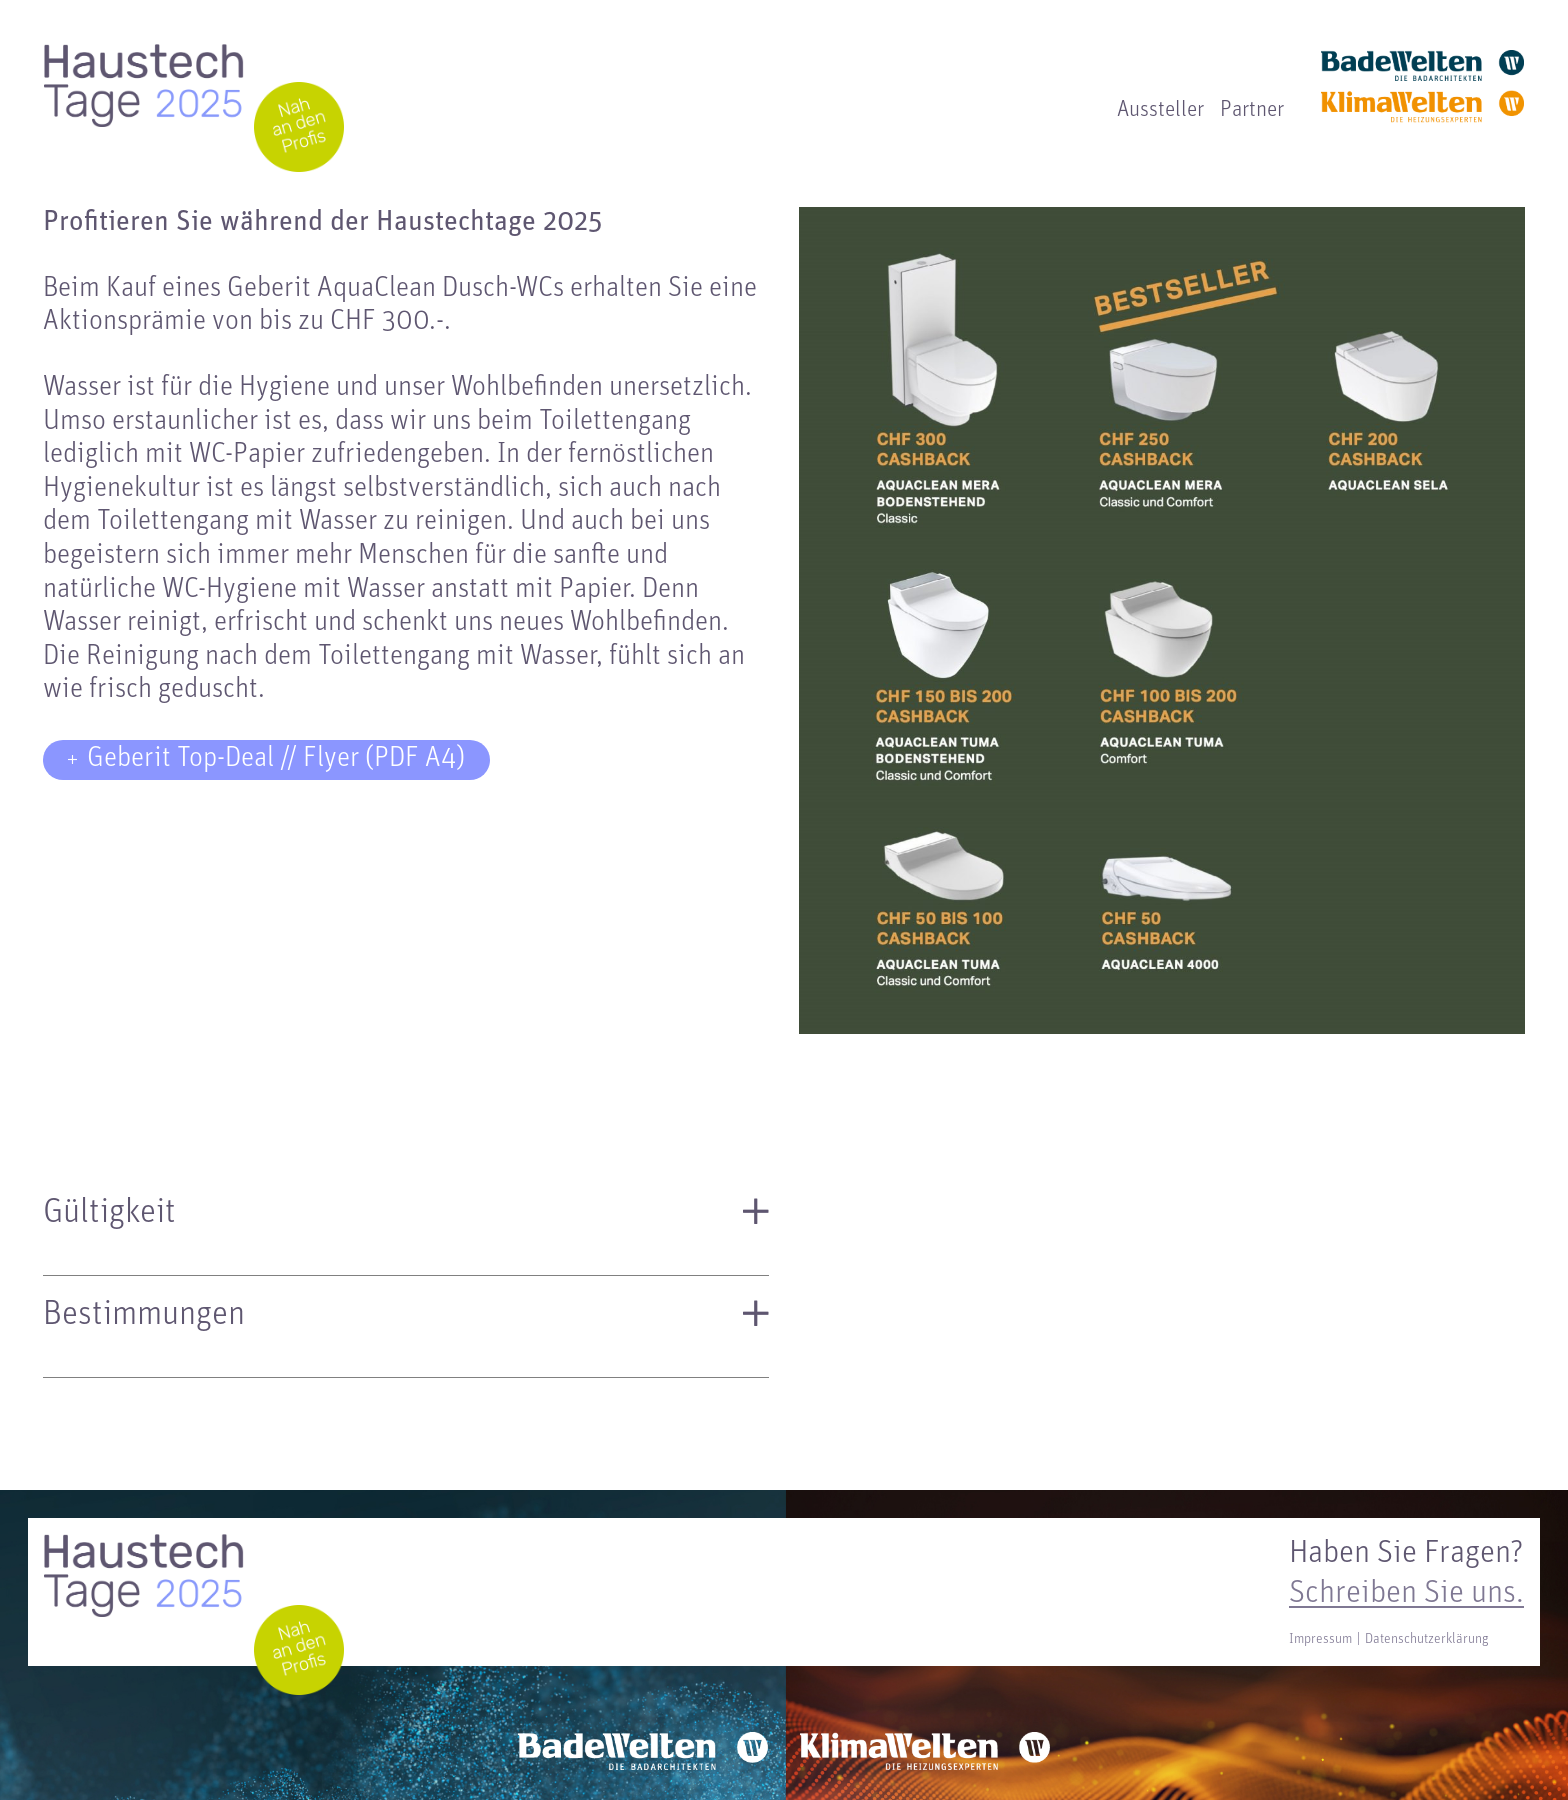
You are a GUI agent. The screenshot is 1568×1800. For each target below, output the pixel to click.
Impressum (1320, 1639)
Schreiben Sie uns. (1406, 1594)
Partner (1252, 110)
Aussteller (1160, 110)
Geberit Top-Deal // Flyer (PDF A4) (276, 759)
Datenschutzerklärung (1427, 1639)
